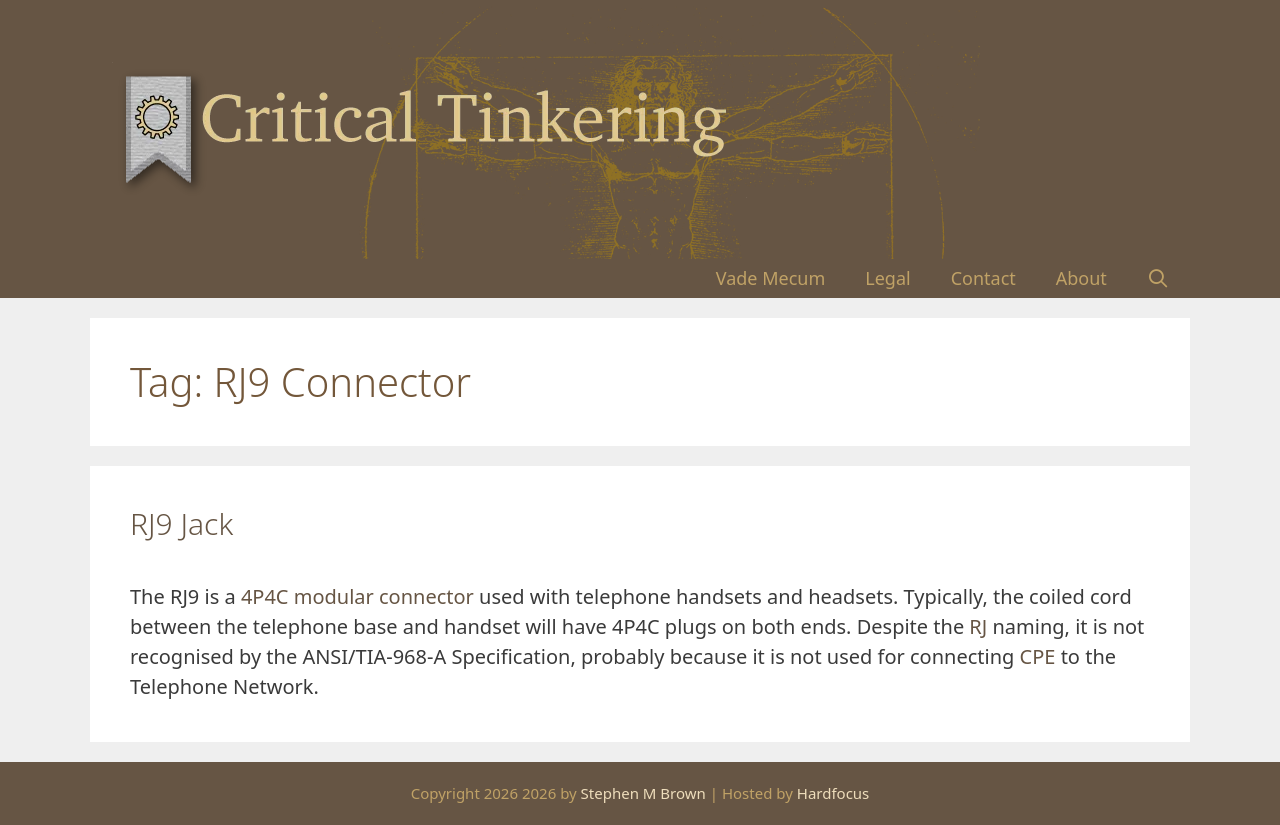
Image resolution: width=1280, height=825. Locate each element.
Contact (983, 278)
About (1081, 278)
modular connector (384, 596)
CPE (1038, 656)
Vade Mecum (771, 278)
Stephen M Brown (643, 793)
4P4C (265, 596)
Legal (887, 278)
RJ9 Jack (181, 523)
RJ (978, 626)
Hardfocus (833, 793)
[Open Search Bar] (1158, 278)
